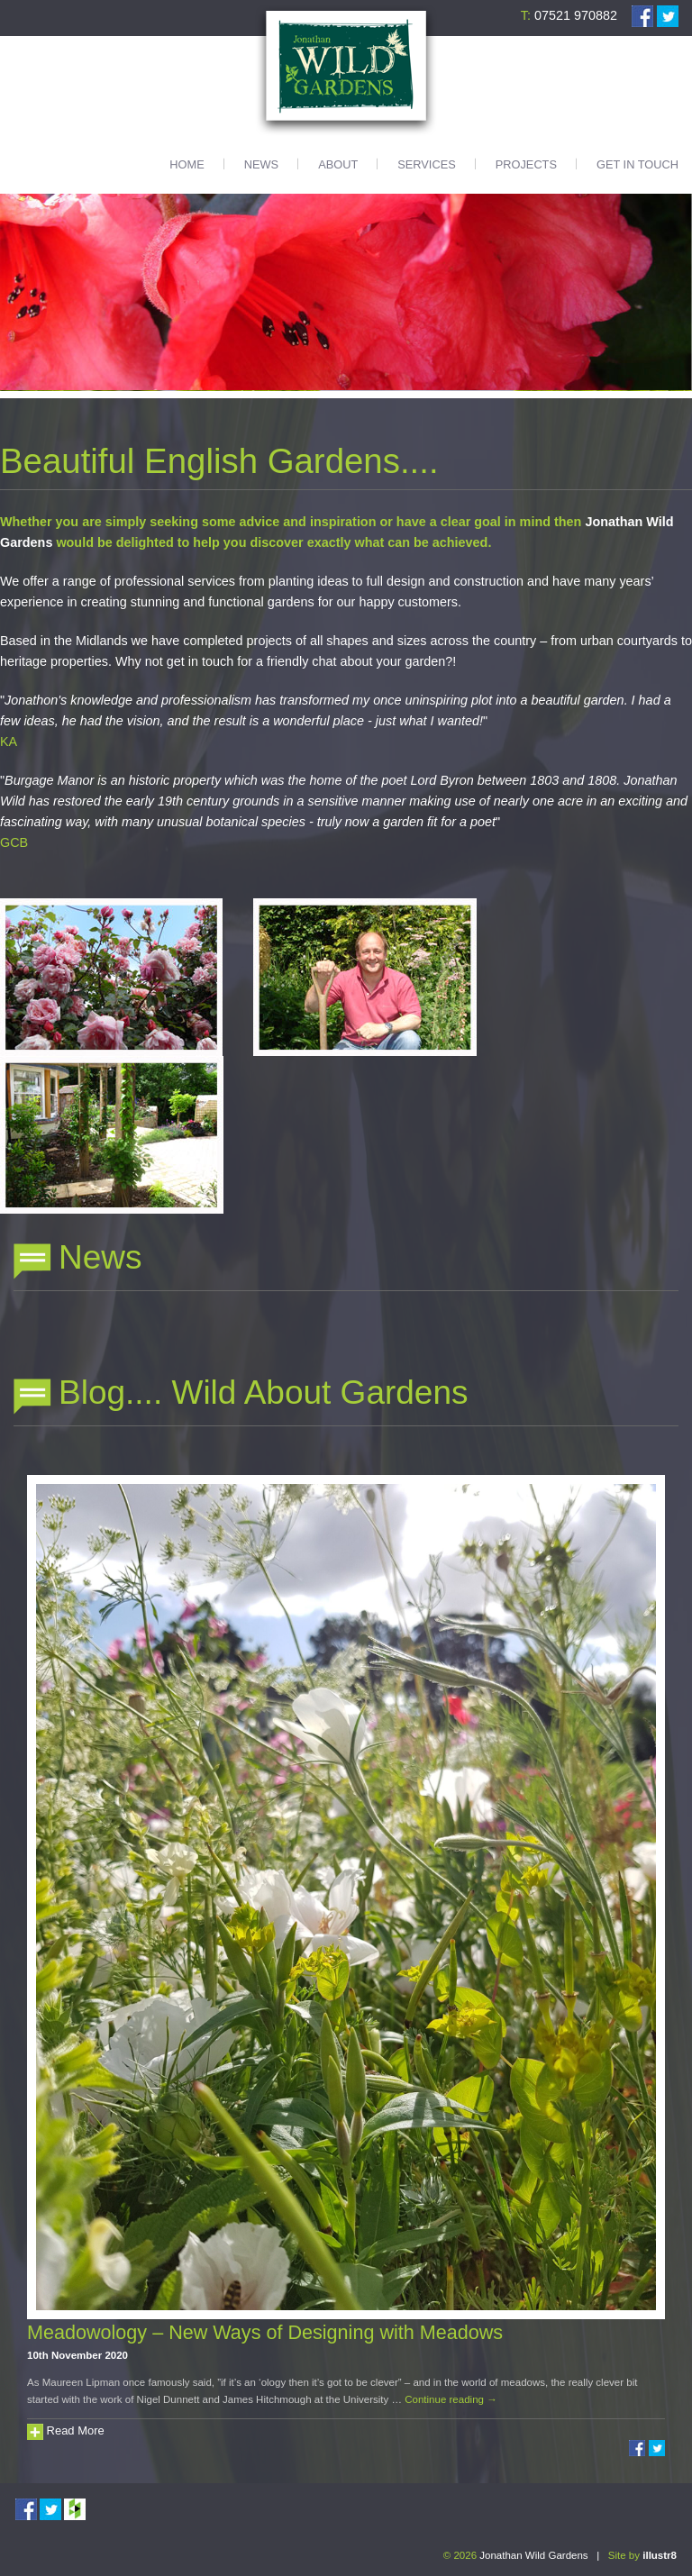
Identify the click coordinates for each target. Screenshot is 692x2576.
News (261, 164)
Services (426, 164)
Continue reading (450, 2399)
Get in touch (637, 164)
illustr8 (659, 2555)
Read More (66, 2430)
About (338, 164)
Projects (526, 164)
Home (186, 164)
